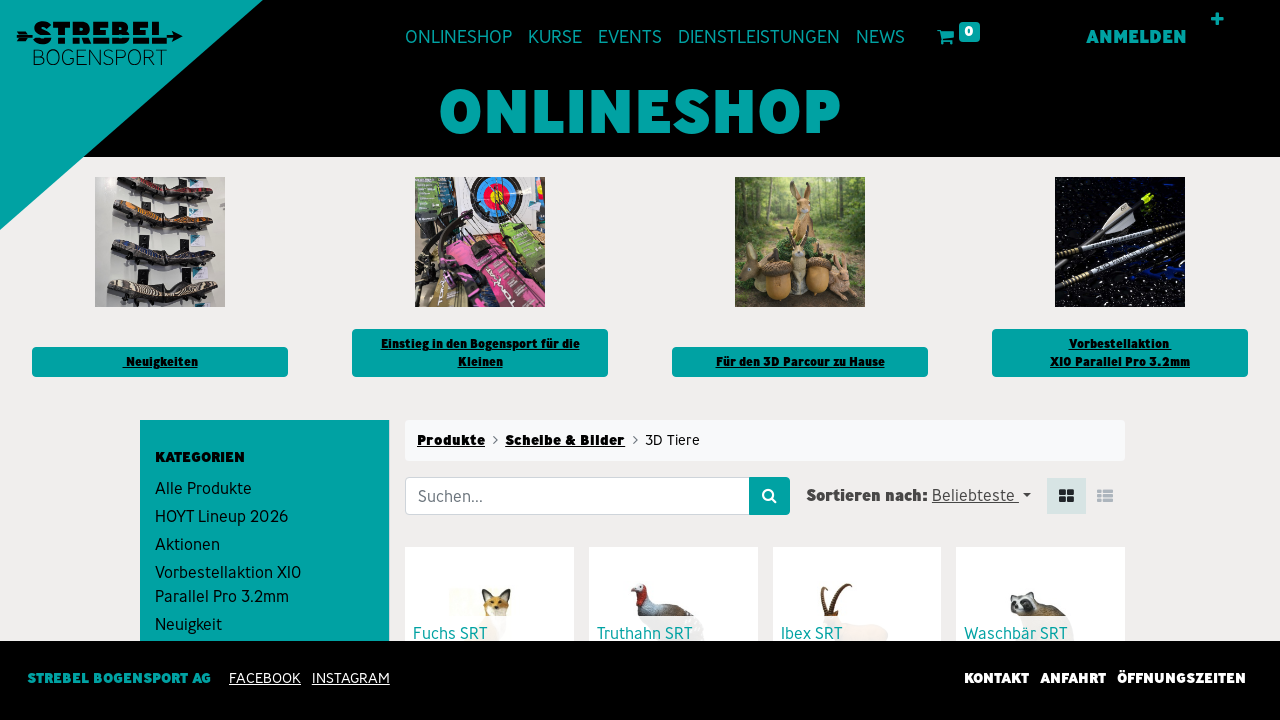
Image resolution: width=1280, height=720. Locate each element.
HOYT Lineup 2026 (221, 516)
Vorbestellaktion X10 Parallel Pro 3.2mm (228, 584)
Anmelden (1142, 37)
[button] (1223, 20)
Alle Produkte (203, 488)
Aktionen (187, 544)
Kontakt (996, 678)
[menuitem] (452, 37)
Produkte (451, 440)
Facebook (265, 678)
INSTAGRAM (351, 678)
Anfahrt (1073, 678)
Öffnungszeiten (1181, 678)
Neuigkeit (188, 624)
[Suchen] (769, 496)
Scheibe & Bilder (565, 440)
